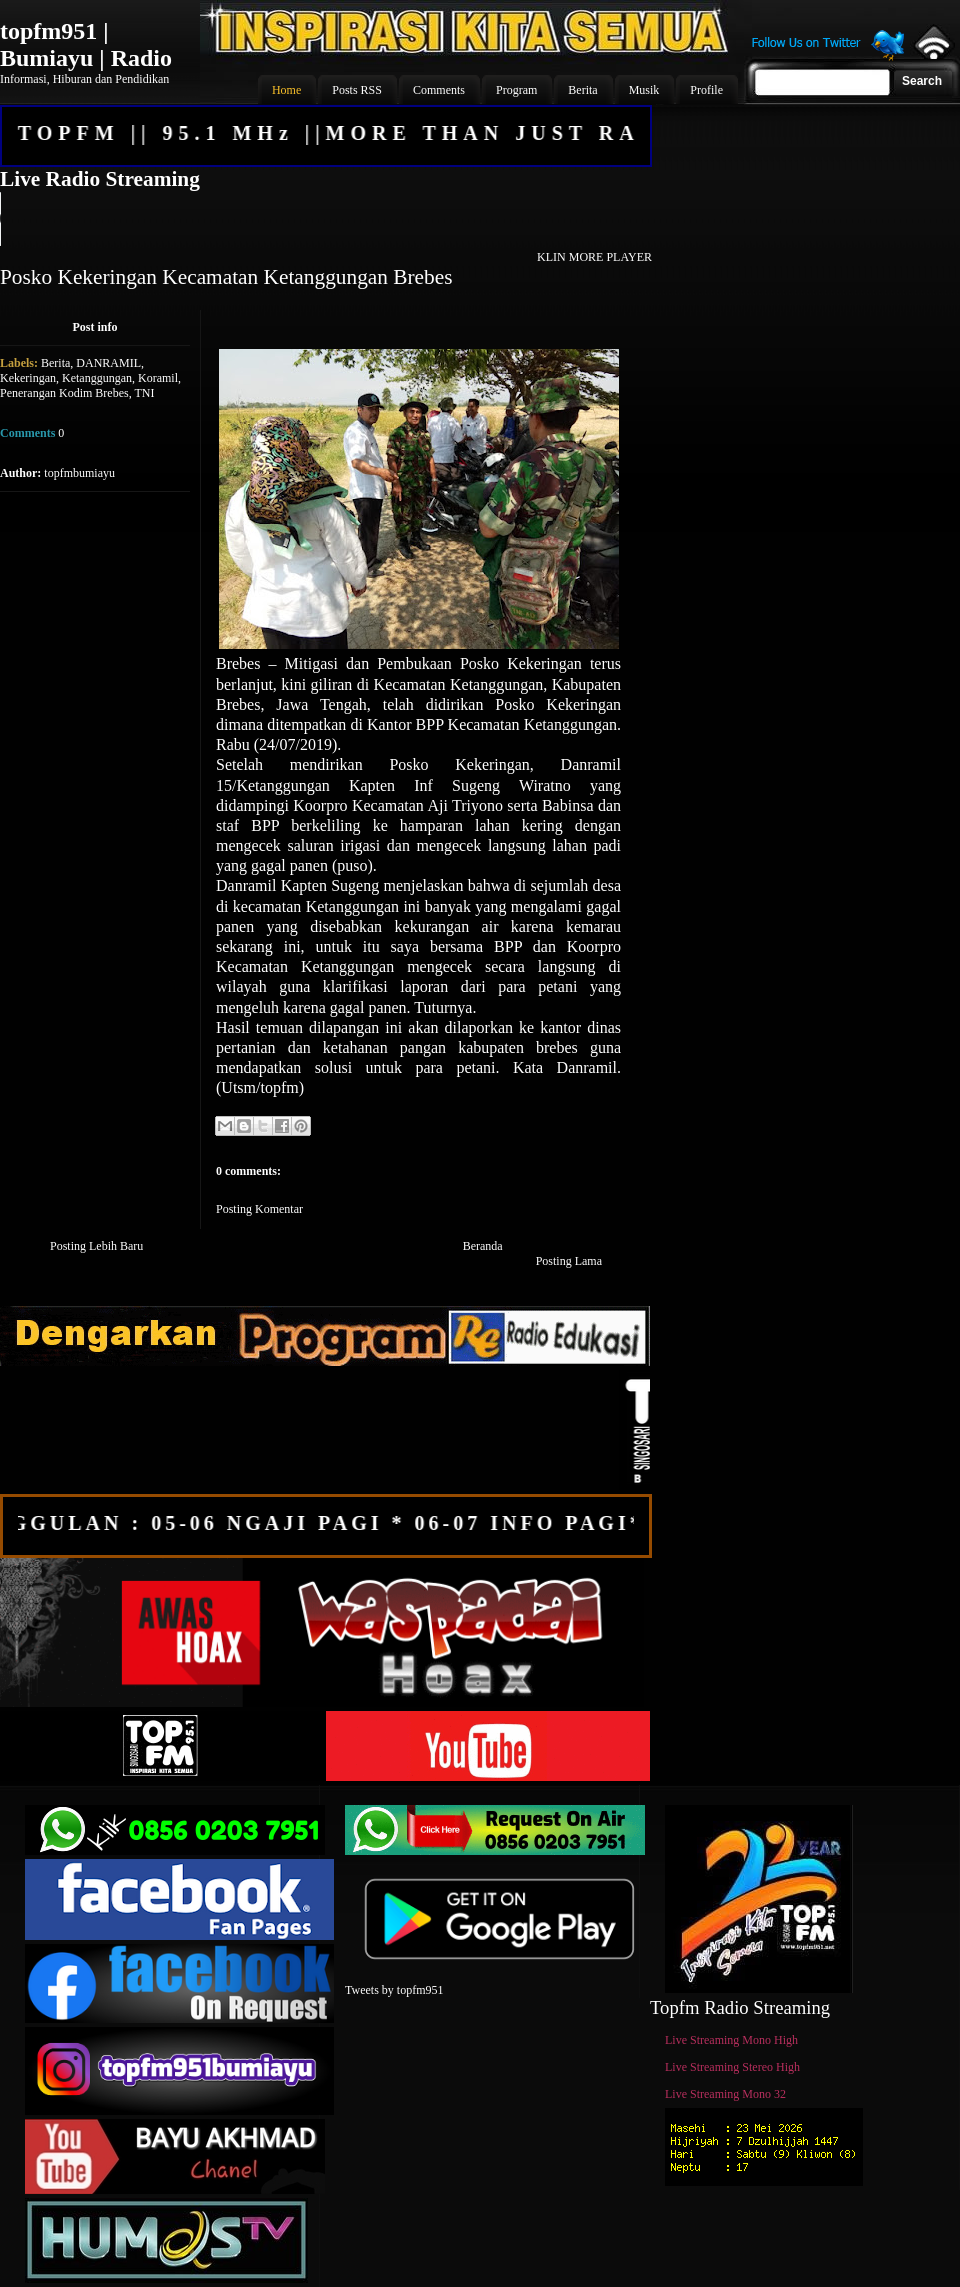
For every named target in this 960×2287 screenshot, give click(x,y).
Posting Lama (569, 1261)
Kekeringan (28, 378)
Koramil (158, 378)
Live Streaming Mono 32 (725, 2094)
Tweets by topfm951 (394, 1990)
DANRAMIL (108, 363)
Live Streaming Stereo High (732, 2067)
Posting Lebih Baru (96, 1246)
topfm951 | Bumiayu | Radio (86, 44)
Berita (55, 363)
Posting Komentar (259, 1209)
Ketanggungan (97, 378)
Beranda (483, 1246)
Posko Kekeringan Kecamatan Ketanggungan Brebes (226, 277)
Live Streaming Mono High (731, 2040)
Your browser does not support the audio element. (325, 219)
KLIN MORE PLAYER (594, 257)
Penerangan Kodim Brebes (64, 393)
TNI (144, 393)
